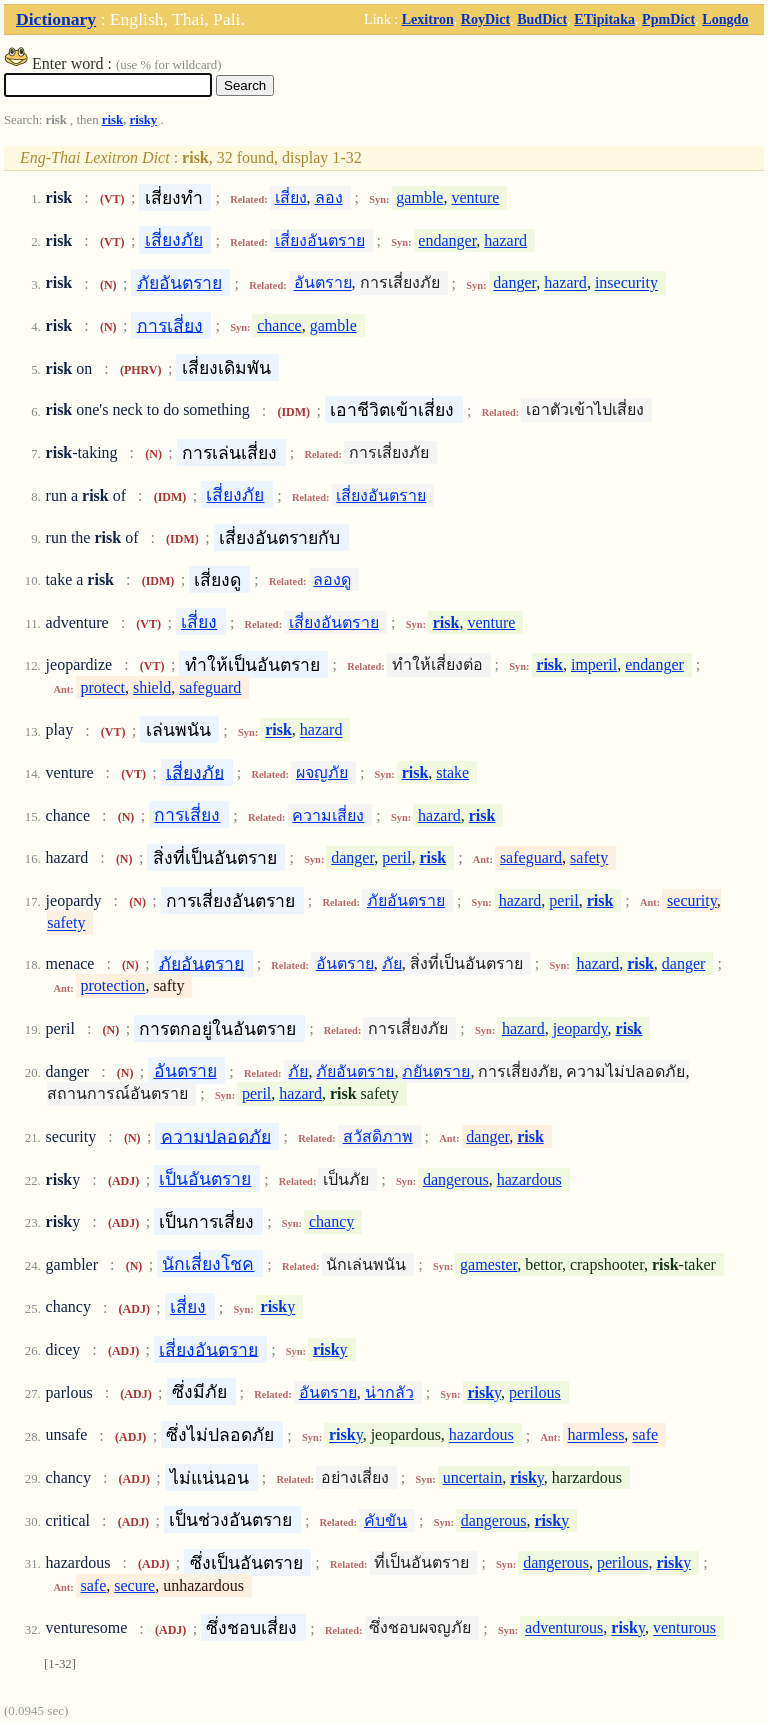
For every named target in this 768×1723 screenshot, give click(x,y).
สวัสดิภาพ (378, 1136)
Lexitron (428, 19)
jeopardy (580, 1028)
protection (113, 986)
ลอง (329, 197)
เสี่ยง (291, 197)
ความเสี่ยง (328, 815)
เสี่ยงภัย (174, 240)
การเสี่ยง (170, 325)
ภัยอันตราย (179, 283)
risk (112, 120)
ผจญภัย (322, 772)
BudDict (542, 19)
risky (144, 120)
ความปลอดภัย (216, 1136)
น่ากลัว (389, 1392)
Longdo (725, 19)
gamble (419, 197)
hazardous (529, 1179)
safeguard (210, 687)
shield (152, 687)
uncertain (473, 1477)
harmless (595, 1435)
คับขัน (385, 1520)
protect (103, 687)
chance (279, 325)
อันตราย (323, 283)
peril (396, 857)
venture (475, 197)
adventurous (564, 1628)
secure (134, 1585)
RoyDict (485, 19)
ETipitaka (604, 19)
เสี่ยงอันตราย (320, 240)
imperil (594, 664)
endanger (447, 240)
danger (514, 283)
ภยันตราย (436, 1071)
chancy (331, 1221)
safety (589, 857)
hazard (505, 240)
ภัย (392, 963)
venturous (684, 1628)
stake (452, 772)
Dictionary (56, 19)
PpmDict (668, 19)
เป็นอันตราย (205, 1179)
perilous (535, 1392)
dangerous (456, 1179)
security (692, 900)
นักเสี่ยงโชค (208, 1264)
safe (645, 1435)
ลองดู (332, 579)
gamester (488, 1264)
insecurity (626, 283)
